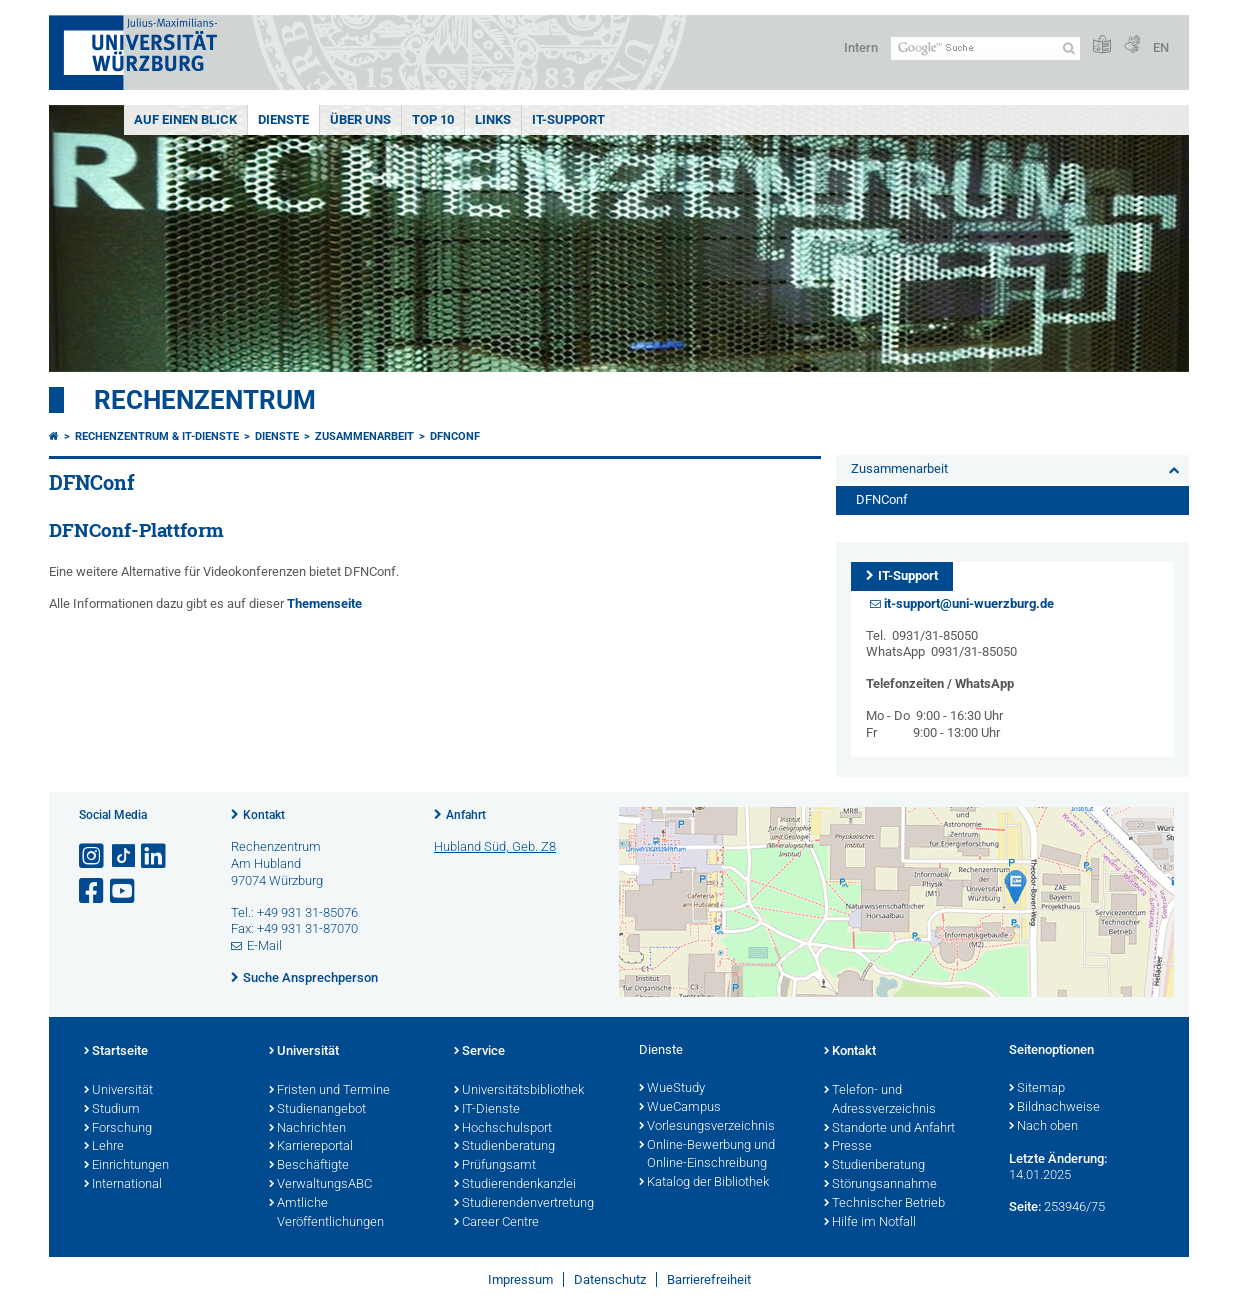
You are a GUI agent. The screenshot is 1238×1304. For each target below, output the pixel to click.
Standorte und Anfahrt (889, 1129)
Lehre (104, 1147)
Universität (118, 1091)
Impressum (520, 1279)
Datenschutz (610, 1279)
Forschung (118, 1129)
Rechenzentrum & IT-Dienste (157, 436)
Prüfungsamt (495, 1166)
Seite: (1025, 1206)
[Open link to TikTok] (124, 856)
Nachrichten (307, 1129)
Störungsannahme (880, 1185)
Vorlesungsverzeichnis (707, 1127)
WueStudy (672, 1089)
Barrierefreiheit (709, 1279)
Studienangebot (317, 1110)
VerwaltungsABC (320, 1185)
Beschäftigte (309, 1166)
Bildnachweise (1054, 1108)
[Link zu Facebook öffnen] (93, 891)
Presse (848, 1147)
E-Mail (264, 945)
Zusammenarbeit (364, 436)
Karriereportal (311, 1147)
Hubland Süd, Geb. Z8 (495, 846)
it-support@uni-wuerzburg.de (969, 603)
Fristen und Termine (329, 1091)
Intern (861, 47)
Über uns (360, 119)
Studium (112, 1110)
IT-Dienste (487, 1110)
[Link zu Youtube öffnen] (124, 891)
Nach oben (1043, 1127)
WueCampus (680, 1108)
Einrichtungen (126, 1166)
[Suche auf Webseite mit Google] (985, 48)
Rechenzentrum (205, 400)
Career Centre (496, 1223)
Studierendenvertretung (524, 1204)
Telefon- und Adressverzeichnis (880, 1100)
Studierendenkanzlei (515, 1185)
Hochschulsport (503, 1129)
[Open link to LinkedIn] (155, 856)
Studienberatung (504, 1147)
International (123, 1185)
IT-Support (568, 119)
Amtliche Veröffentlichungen (326, 1213)
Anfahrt (466, 815)
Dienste (283, 119)
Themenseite (324, 603)
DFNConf (455, 436)
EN (1161, 47)
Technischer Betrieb (884, 1204)
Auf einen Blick (185, 119)
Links (493, 119)
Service (479, 1052)
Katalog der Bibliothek (704, 1183)
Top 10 (433, 119)
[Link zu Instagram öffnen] (93, 856)
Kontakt (264, 815)
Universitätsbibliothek (519, 1091)
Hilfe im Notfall (870, 1223)
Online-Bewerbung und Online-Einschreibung (707, 1155)
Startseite (116, 1052)
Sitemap (1037, 1089)
